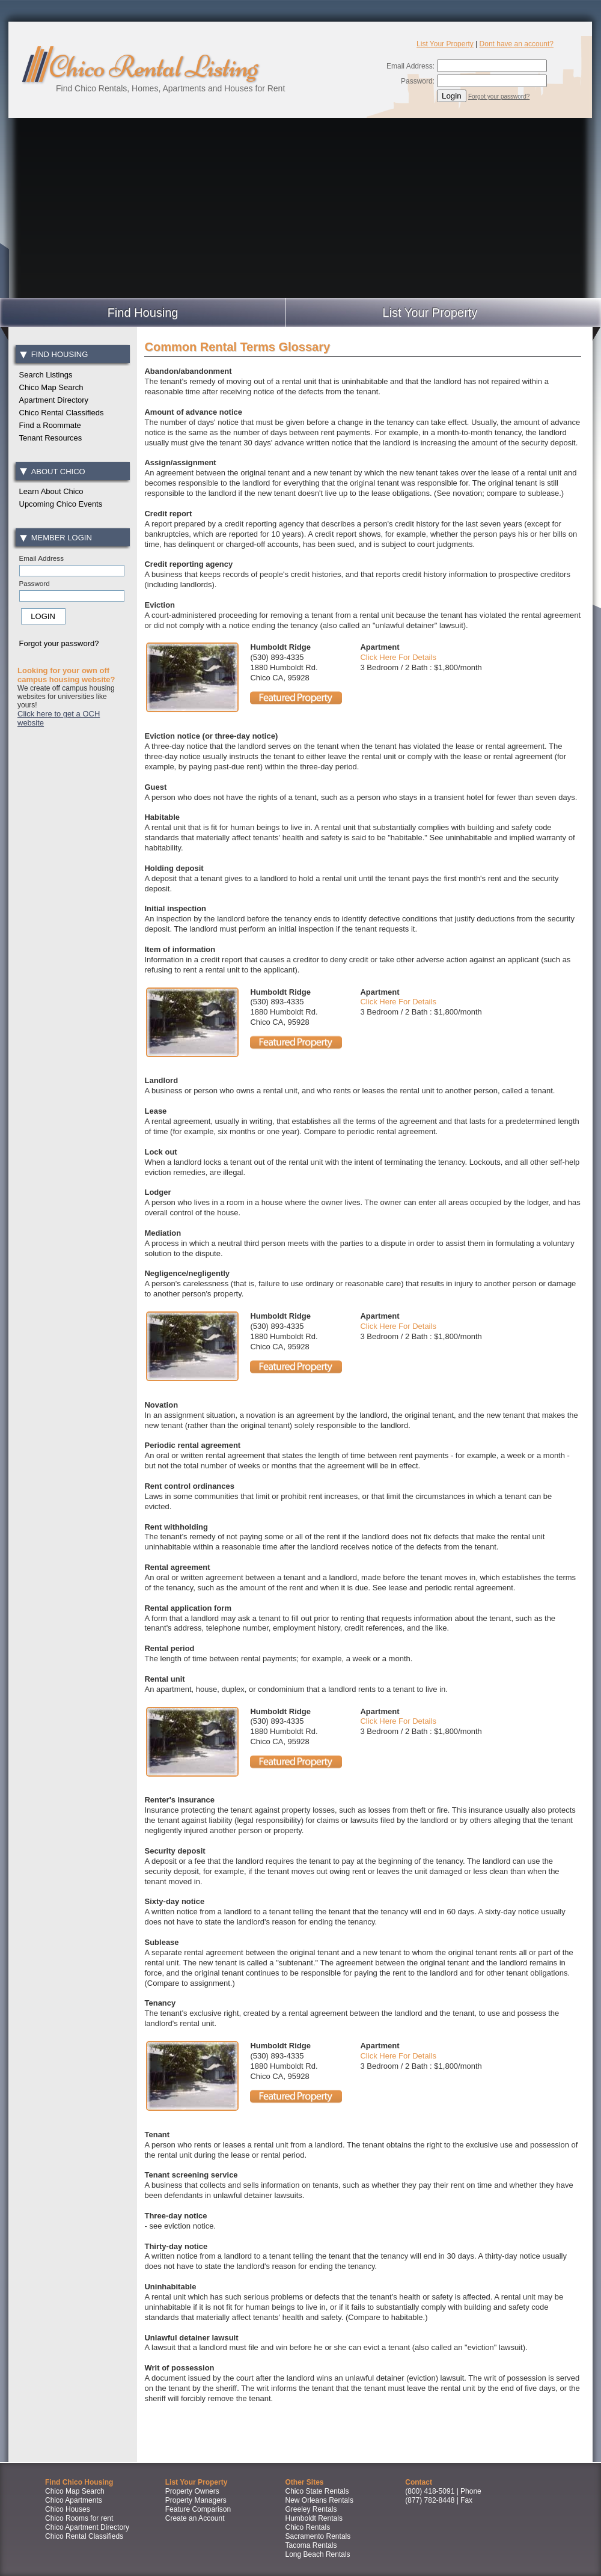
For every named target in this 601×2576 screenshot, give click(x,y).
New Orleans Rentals (319, 2500)
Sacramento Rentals (318, 2536)
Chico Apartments (73, 2500)
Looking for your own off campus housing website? (66, 675)
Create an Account (195, 2518)
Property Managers (196, 2500)
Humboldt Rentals (314, 2518)
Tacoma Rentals (311, 2545)
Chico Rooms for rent (79, 2518)
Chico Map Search (51, 387)
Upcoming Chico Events (61, 503)
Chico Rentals (308, 2527)
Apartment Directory (54, 399)
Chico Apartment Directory (87, 2527)
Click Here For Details (398, 657)
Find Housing (54, 354)
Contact (418, 2482)
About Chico (52, 471)
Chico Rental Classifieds (61, 412)
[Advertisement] (300, 208)
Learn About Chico (51, 491)
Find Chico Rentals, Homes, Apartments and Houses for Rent (170, 88)
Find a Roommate (50, 425)
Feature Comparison (198, 2509)
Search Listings (46, 374)
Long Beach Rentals (317, 2554)
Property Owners (192, 2491)
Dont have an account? (517, 44)
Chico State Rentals (317, 2491)
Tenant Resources (50, 437)
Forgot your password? (498, 96)
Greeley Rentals (311, 2509)
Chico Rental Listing (153, 67)
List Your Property (445, 44)
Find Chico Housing (79, 2482)
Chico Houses (67, 2509)
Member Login (56, 537)
